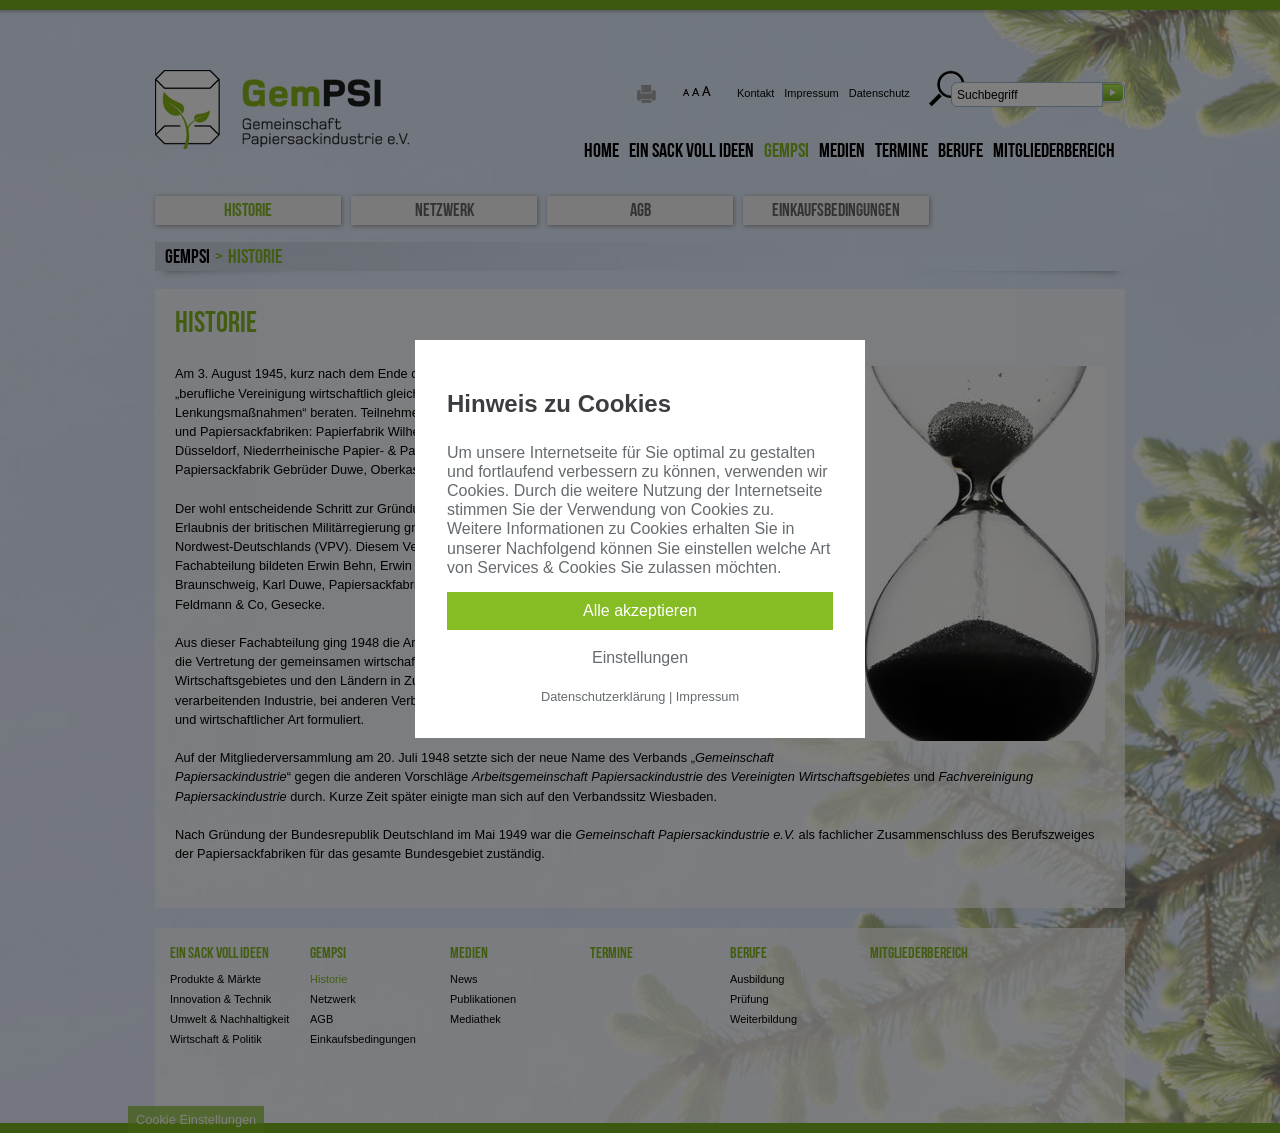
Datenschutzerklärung (603, 696)
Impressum (707, 696)
